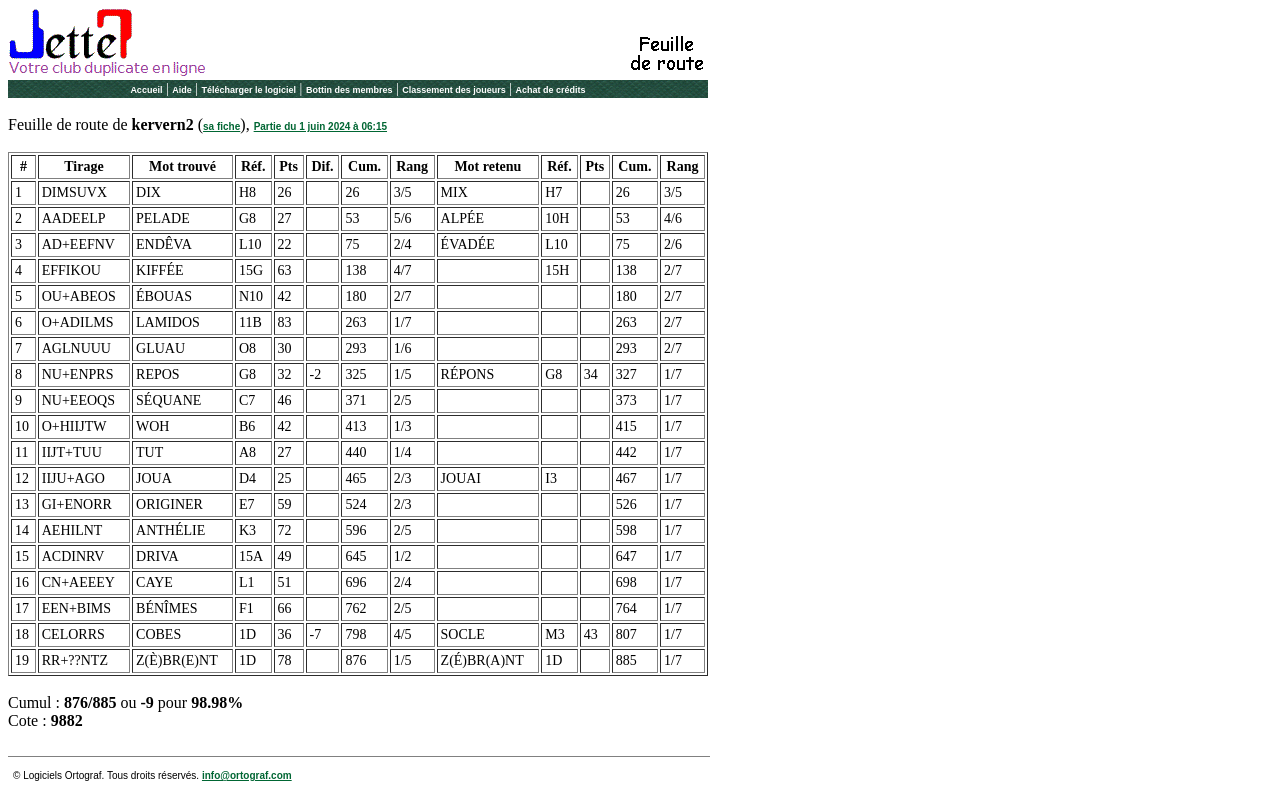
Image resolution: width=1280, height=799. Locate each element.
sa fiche (221, 126)
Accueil (146, 90)
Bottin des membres (349, 90)
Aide (182, 90)
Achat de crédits (551, 90)
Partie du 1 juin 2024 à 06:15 (320, 126)
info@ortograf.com (247, 775)
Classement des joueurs (454, 90)
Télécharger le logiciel (249, 90)
